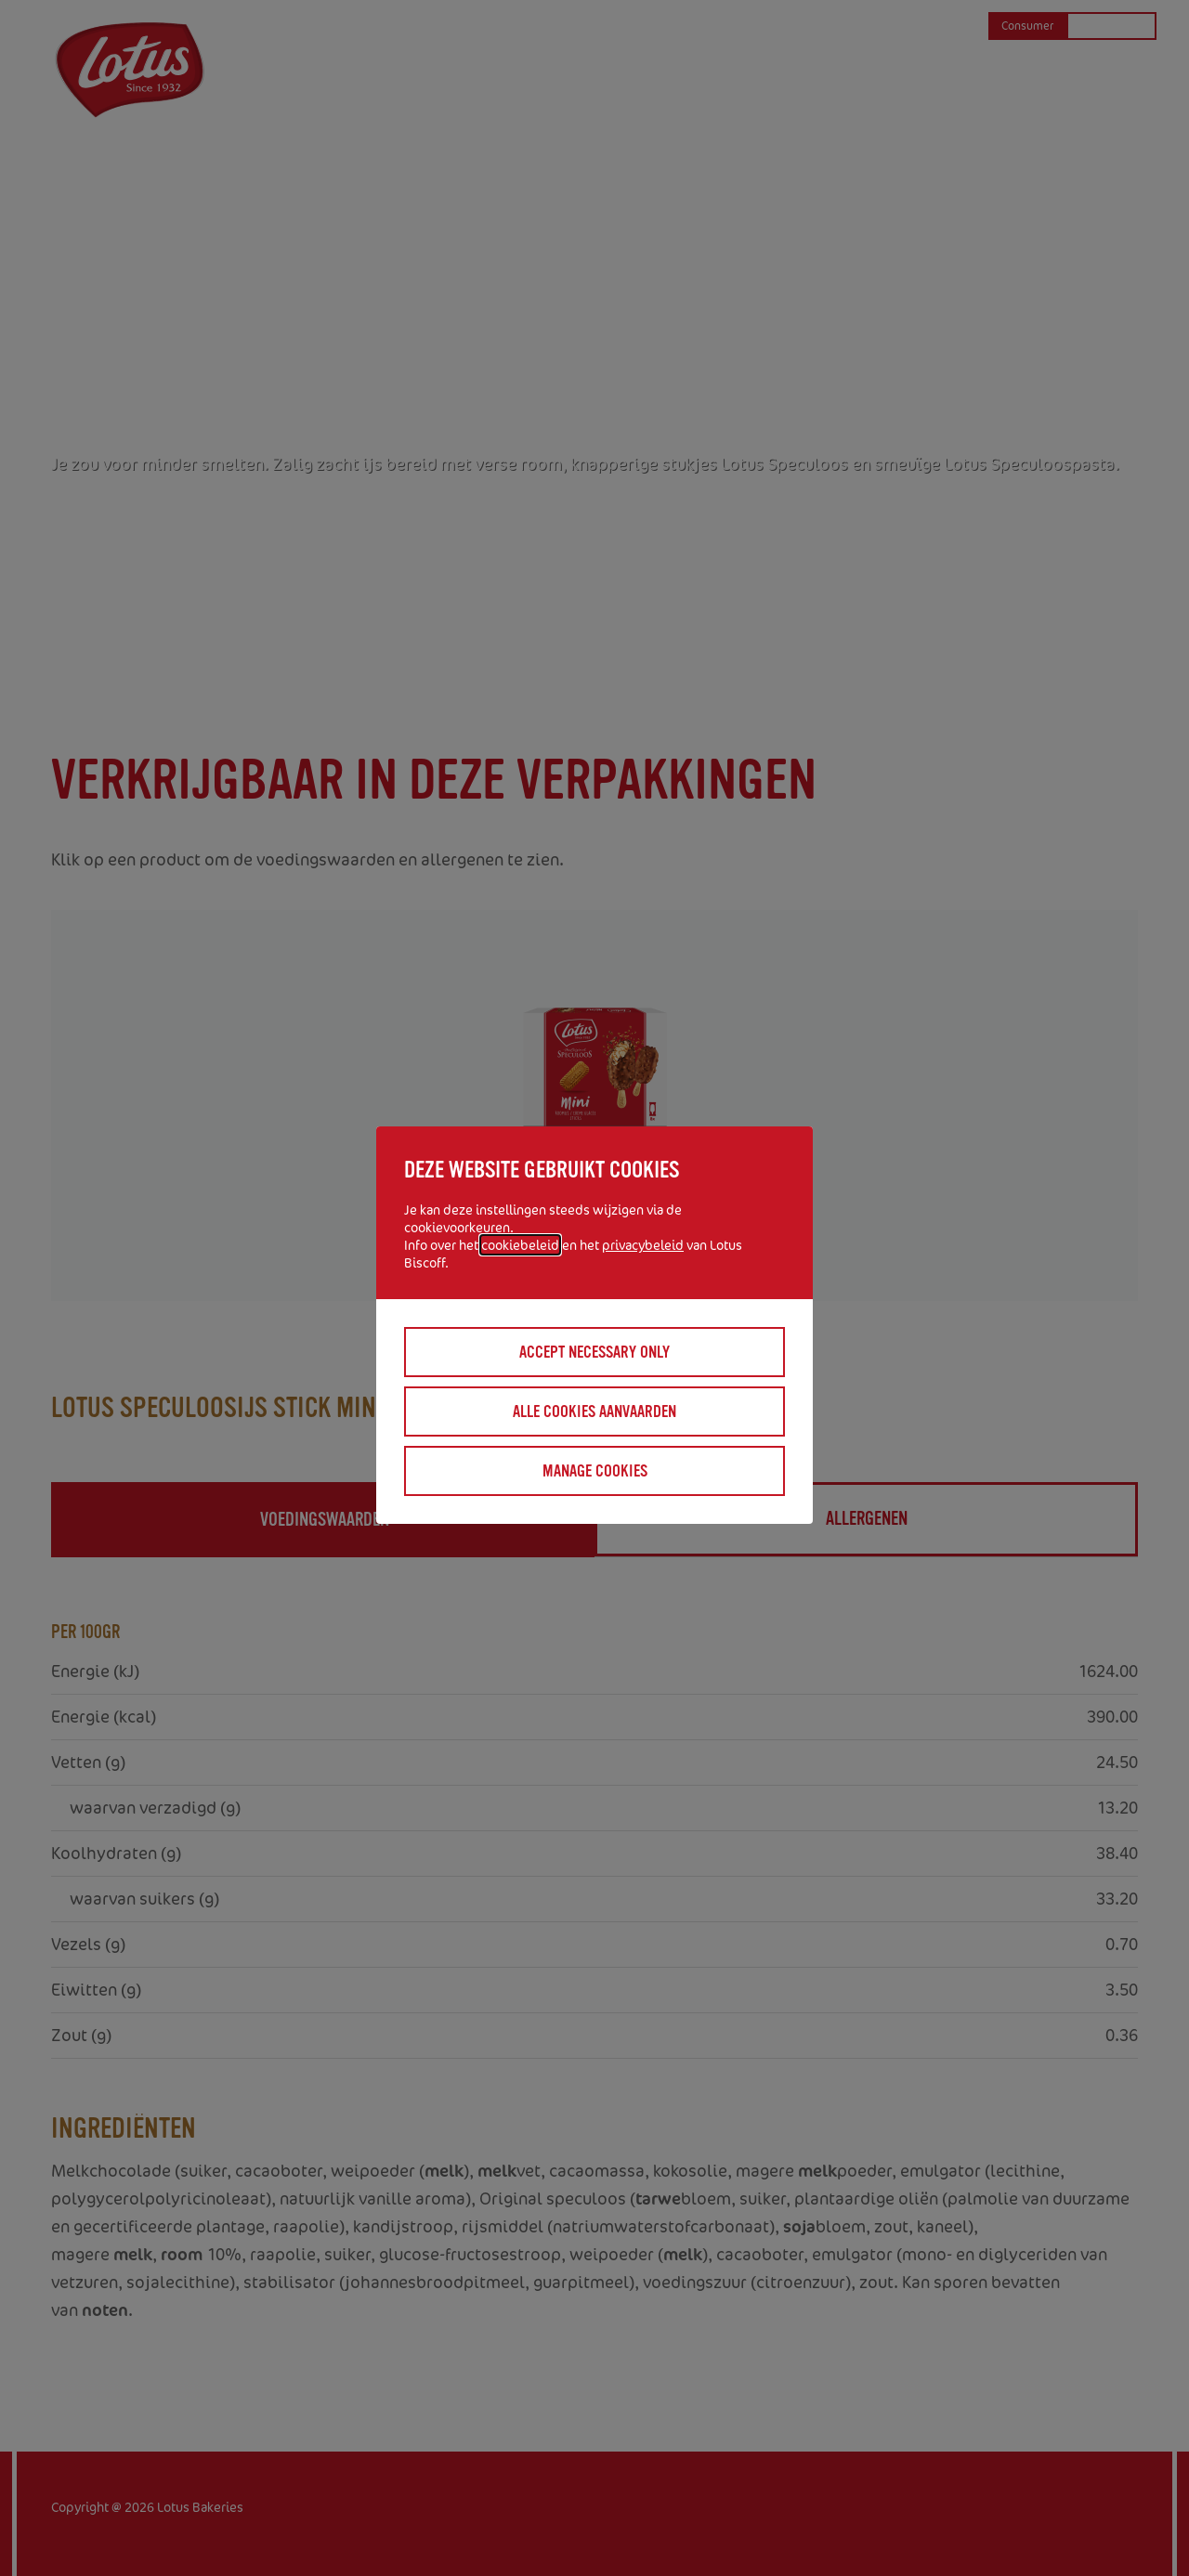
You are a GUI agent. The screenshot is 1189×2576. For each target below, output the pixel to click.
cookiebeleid (520, 1245)
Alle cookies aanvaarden (594, 1411)
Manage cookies (594, 1471)
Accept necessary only (594, 1352)
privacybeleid (643, 1245)
